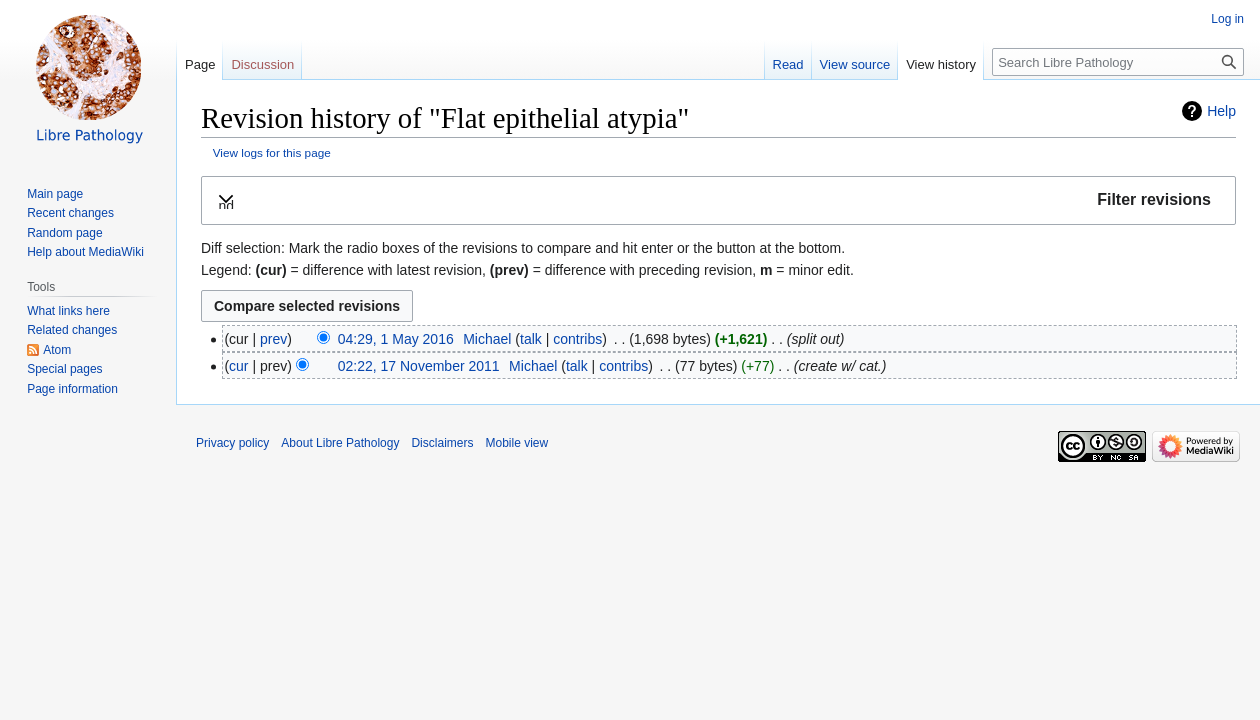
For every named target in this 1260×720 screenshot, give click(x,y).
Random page (64, 233)
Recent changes (70, 213)
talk (531, 339)
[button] (718, 200)
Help (1221, 111)
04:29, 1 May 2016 (396, 339)
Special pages (64, 369)
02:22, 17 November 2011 (419, 366)
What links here (68, 311)
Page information (72, 389)
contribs (577, 339)
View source (855, 64)
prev (273, 339)
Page (200, 64)
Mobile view (516, 443)
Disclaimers (442, 443)
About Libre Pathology (340, 443)
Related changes (72, 330)
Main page (55, 194)
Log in (1227, 19)
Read (788, 64)
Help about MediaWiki (85, 252)
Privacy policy (232, 443)
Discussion (262, 64)
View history (941, 64)
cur (238, 366)
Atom (57, 350)
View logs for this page (272, 152)
